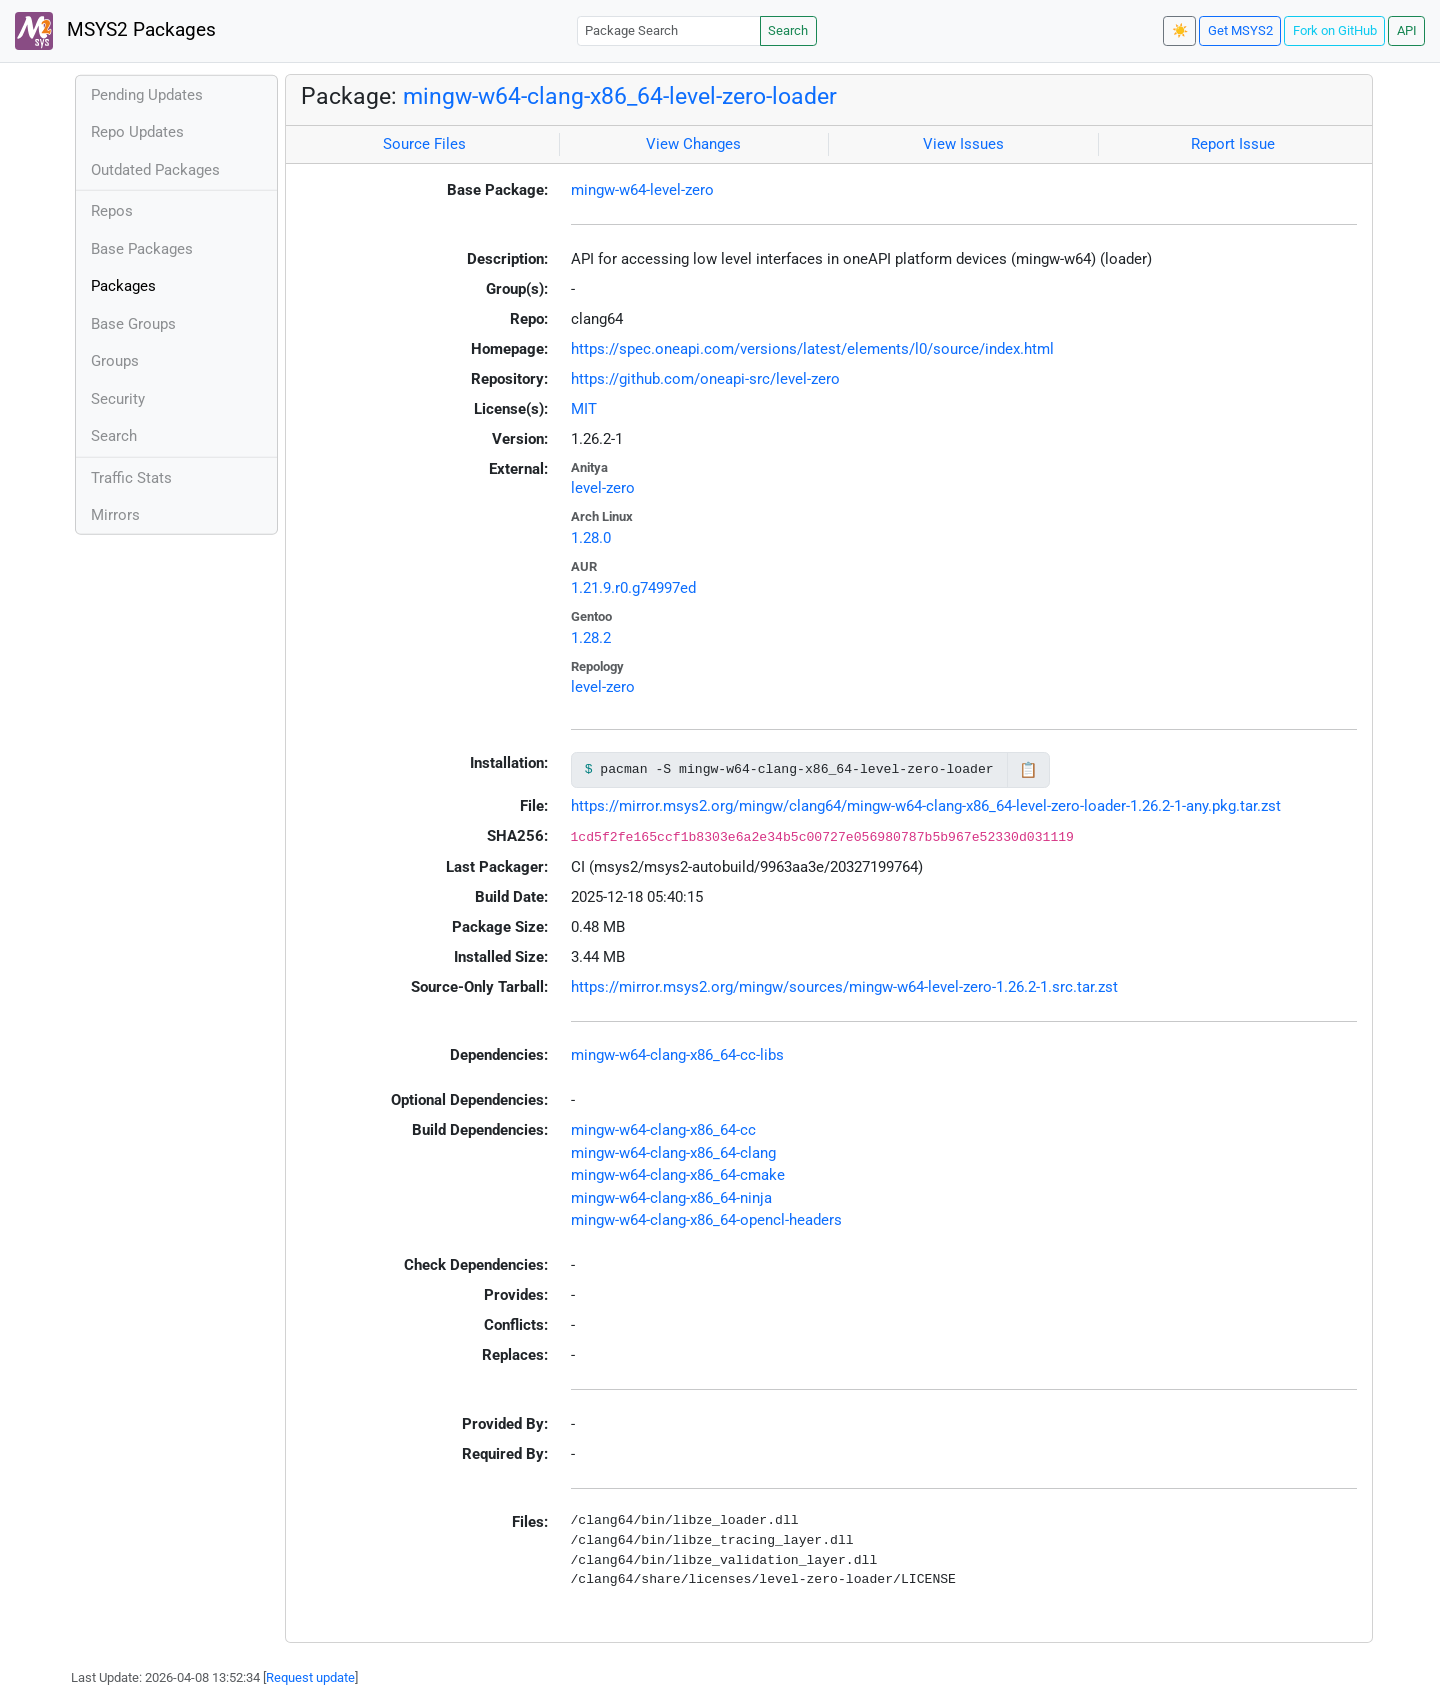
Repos (112, 211)
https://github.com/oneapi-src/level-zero (705, 379)
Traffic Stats (131, 478)
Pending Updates (147, 95)
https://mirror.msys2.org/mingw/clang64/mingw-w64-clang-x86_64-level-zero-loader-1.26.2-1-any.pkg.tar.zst (926, 806)
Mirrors (115, 515)
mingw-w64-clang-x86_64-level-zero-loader (620, 96)
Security (118, 399)
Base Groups (133, 324)
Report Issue (1233, 144)
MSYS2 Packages (115, 31)
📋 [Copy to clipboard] (1028, 770)
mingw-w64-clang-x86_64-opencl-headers (706, 1220)
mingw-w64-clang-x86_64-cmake (678, 1175)
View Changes (693, 144)
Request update (310, 1677)
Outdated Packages (155, 170)
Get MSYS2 (1240, 30)
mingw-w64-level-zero (642, 190)
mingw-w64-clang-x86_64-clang (673, 1153)
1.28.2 (591, 638)
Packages (123, 286)
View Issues (963, 144)
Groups (115, 361)
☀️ (1180, 30)
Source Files (424, 144)
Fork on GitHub (1335, 30)
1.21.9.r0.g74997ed (633, 588)
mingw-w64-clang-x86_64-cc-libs (677, 1055)
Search (788, 30)
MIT (584, 409)
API (1407, 30)
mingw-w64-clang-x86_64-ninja (671, 1198)
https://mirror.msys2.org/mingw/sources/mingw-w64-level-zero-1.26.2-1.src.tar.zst (844, 987)
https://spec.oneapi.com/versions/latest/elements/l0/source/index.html (812, 349)
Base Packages (142, 249)
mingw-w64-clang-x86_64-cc (663, 1130)
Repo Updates (137, 132)
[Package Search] (669, 30)
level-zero (603, 488)
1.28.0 (591, 538)
